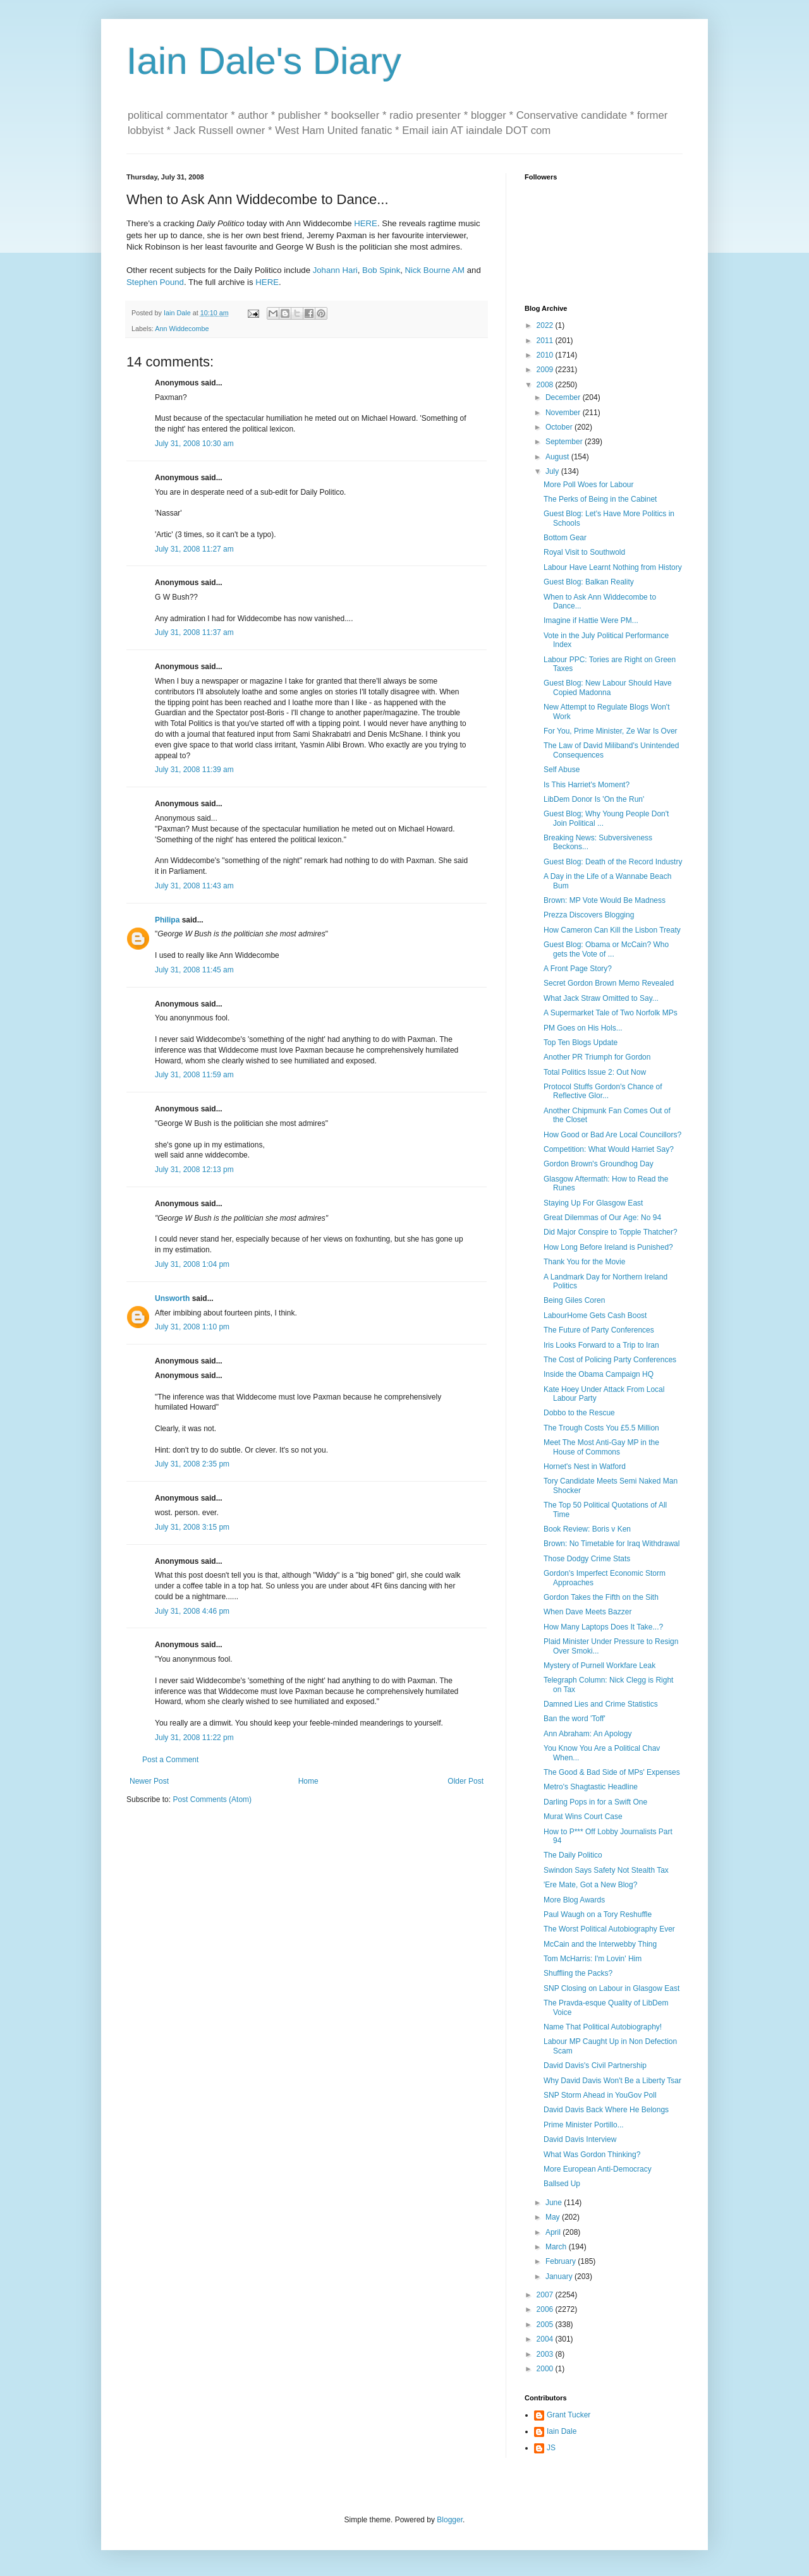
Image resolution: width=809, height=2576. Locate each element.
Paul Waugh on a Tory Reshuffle (598, 1914)
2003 (546, 2354)
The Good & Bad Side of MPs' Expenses (612, 1772)
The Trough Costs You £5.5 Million (601, 1428)
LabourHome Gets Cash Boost (595, 1315)
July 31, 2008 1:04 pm (192, 1264)
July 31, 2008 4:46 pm (192, 1611)
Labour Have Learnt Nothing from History (613, 567)
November (564, 412)
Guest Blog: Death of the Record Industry (613, 861)
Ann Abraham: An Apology (587, 1733)
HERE (365, 223)
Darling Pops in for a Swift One (595, 1802)
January (560, 2276)
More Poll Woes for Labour (589, 484)
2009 (546, 369)
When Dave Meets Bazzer (587, 1611)
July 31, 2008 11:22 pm (194, 1737)
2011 (546, 340)
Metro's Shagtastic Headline (591, 1786)
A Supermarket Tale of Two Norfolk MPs (611, 1012)
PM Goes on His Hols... (583, 1028)
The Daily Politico (573, 1855)
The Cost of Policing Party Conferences (610, 1359)
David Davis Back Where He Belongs (606, 2109)
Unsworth (172, 1298)
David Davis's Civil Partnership (595, 2065)
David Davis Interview (580, 2139)
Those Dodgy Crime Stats (587, 1558)
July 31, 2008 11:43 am (194, 885)
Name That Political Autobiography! (603, 2027)
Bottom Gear (565, 537)
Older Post (465, 1781)
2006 (546, 2309)
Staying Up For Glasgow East (593, 1203)
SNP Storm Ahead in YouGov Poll (600, 2095)
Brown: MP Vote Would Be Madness (605, 900)
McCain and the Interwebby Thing (600, 1944)
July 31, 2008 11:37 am (194, 632)
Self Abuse (562, 769)
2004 (546, 2339)
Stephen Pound (155, 282)
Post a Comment (170, 1759)
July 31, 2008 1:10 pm (192, 1326)
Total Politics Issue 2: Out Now (595, 1072)
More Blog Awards (574, 1900)
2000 (546, 2368)
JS (551, 2447)
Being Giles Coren (574, 1300)
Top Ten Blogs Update (580, 1042)
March (557, 2246)
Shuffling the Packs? (578, 1973)
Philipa (167, 920)
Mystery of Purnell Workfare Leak (599, 1665)
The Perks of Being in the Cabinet (600, 499)
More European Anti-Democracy (598, 2169)
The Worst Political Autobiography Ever (609, 1929)
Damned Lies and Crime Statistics (601, 1704)
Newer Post (149, 1781)
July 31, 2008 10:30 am (194, 443)
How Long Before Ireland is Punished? (608, 1247)
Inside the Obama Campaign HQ (599, 1374)
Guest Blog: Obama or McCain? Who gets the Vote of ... (606, 949)
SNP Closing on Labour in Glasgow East (611, 1988)
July (553, 471)
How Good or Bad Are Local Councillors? (612, 1134)
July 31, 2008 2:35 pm (192, 1464)
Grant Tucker (568, 2414)
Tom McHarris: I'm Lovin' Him (593, 1958)
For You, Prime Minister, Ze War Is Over (611, 731)
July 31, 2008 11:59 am (194, 1074)
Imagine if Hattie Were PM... (591, 620)
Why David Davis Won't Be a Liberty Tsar (612, 2080)
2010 (546, 355)
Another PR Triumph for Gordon (597, 1057)
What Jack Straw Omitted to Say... (601, 998)
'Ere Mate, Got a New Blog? (590, 1884)
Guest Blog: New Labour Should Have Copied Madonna (608, 687)
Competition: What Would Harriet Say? (609, 1149)
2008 (546, 384)
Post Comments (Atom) (212, 1799)
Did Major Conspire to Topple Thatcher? (611, 1232)
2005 (546, 2324)
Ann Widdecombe (182, 328)
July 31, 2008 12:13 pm (194, 1169)
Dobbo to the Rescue (579, 1412)
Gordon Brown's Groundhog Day (599, 1163)
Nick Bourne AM (435, 270)
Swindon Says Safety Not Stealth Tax (606, 1870)
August (558, 456)
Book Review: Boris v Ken (587, 1529)
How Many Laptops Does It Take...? (603, 1627)
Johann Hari (335, 270)
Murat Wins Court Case (583, 1816)
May (553, 2217)
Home (308, 1781)
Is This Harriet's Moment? (587, 784)
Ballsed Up (562, 2183)
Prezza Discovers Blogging (589, 914)
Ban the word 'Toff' (574, 1718)
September (565, 441)
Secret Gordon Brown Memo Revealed (609, 983)
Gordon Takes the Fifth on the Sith (601, 1597)
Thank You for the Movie (584, 1261)
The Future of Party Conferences (599, 1330)
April (554, 2232)
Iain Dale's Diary (263, 61)
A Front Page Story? (578, 968)
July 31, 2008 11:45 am (194, 969)
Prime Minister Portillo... (584, 2124)
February (561, 2261)
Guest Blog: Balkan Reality (589, 581)
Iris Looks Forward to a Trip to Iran (601, 1345)
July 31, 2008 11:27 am (194, 549)
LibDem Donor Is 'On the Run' (594, 799)
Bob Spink (381, 270)
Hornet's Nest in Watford (585, 1466)
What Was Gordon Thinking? (592, 2154)
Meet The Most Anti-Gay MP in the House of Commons (601, 1447)
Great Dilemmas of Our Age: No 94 (602, 1217)
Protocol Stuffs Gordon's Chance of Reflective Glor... (603, 1091)
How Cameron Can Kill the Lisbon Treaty (612, 930)
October (560, 427)
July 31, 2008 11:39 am (194, 769)
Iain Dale (561, 2431)
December (564, 397)
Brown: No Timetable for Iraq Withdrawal (611, 1543)
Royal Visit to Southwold (584, 552)
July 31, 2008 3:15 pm (192, 1527)
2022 (546, 325)
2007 (546, 2294)
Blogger (450, 2519)
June (554, 2202)
